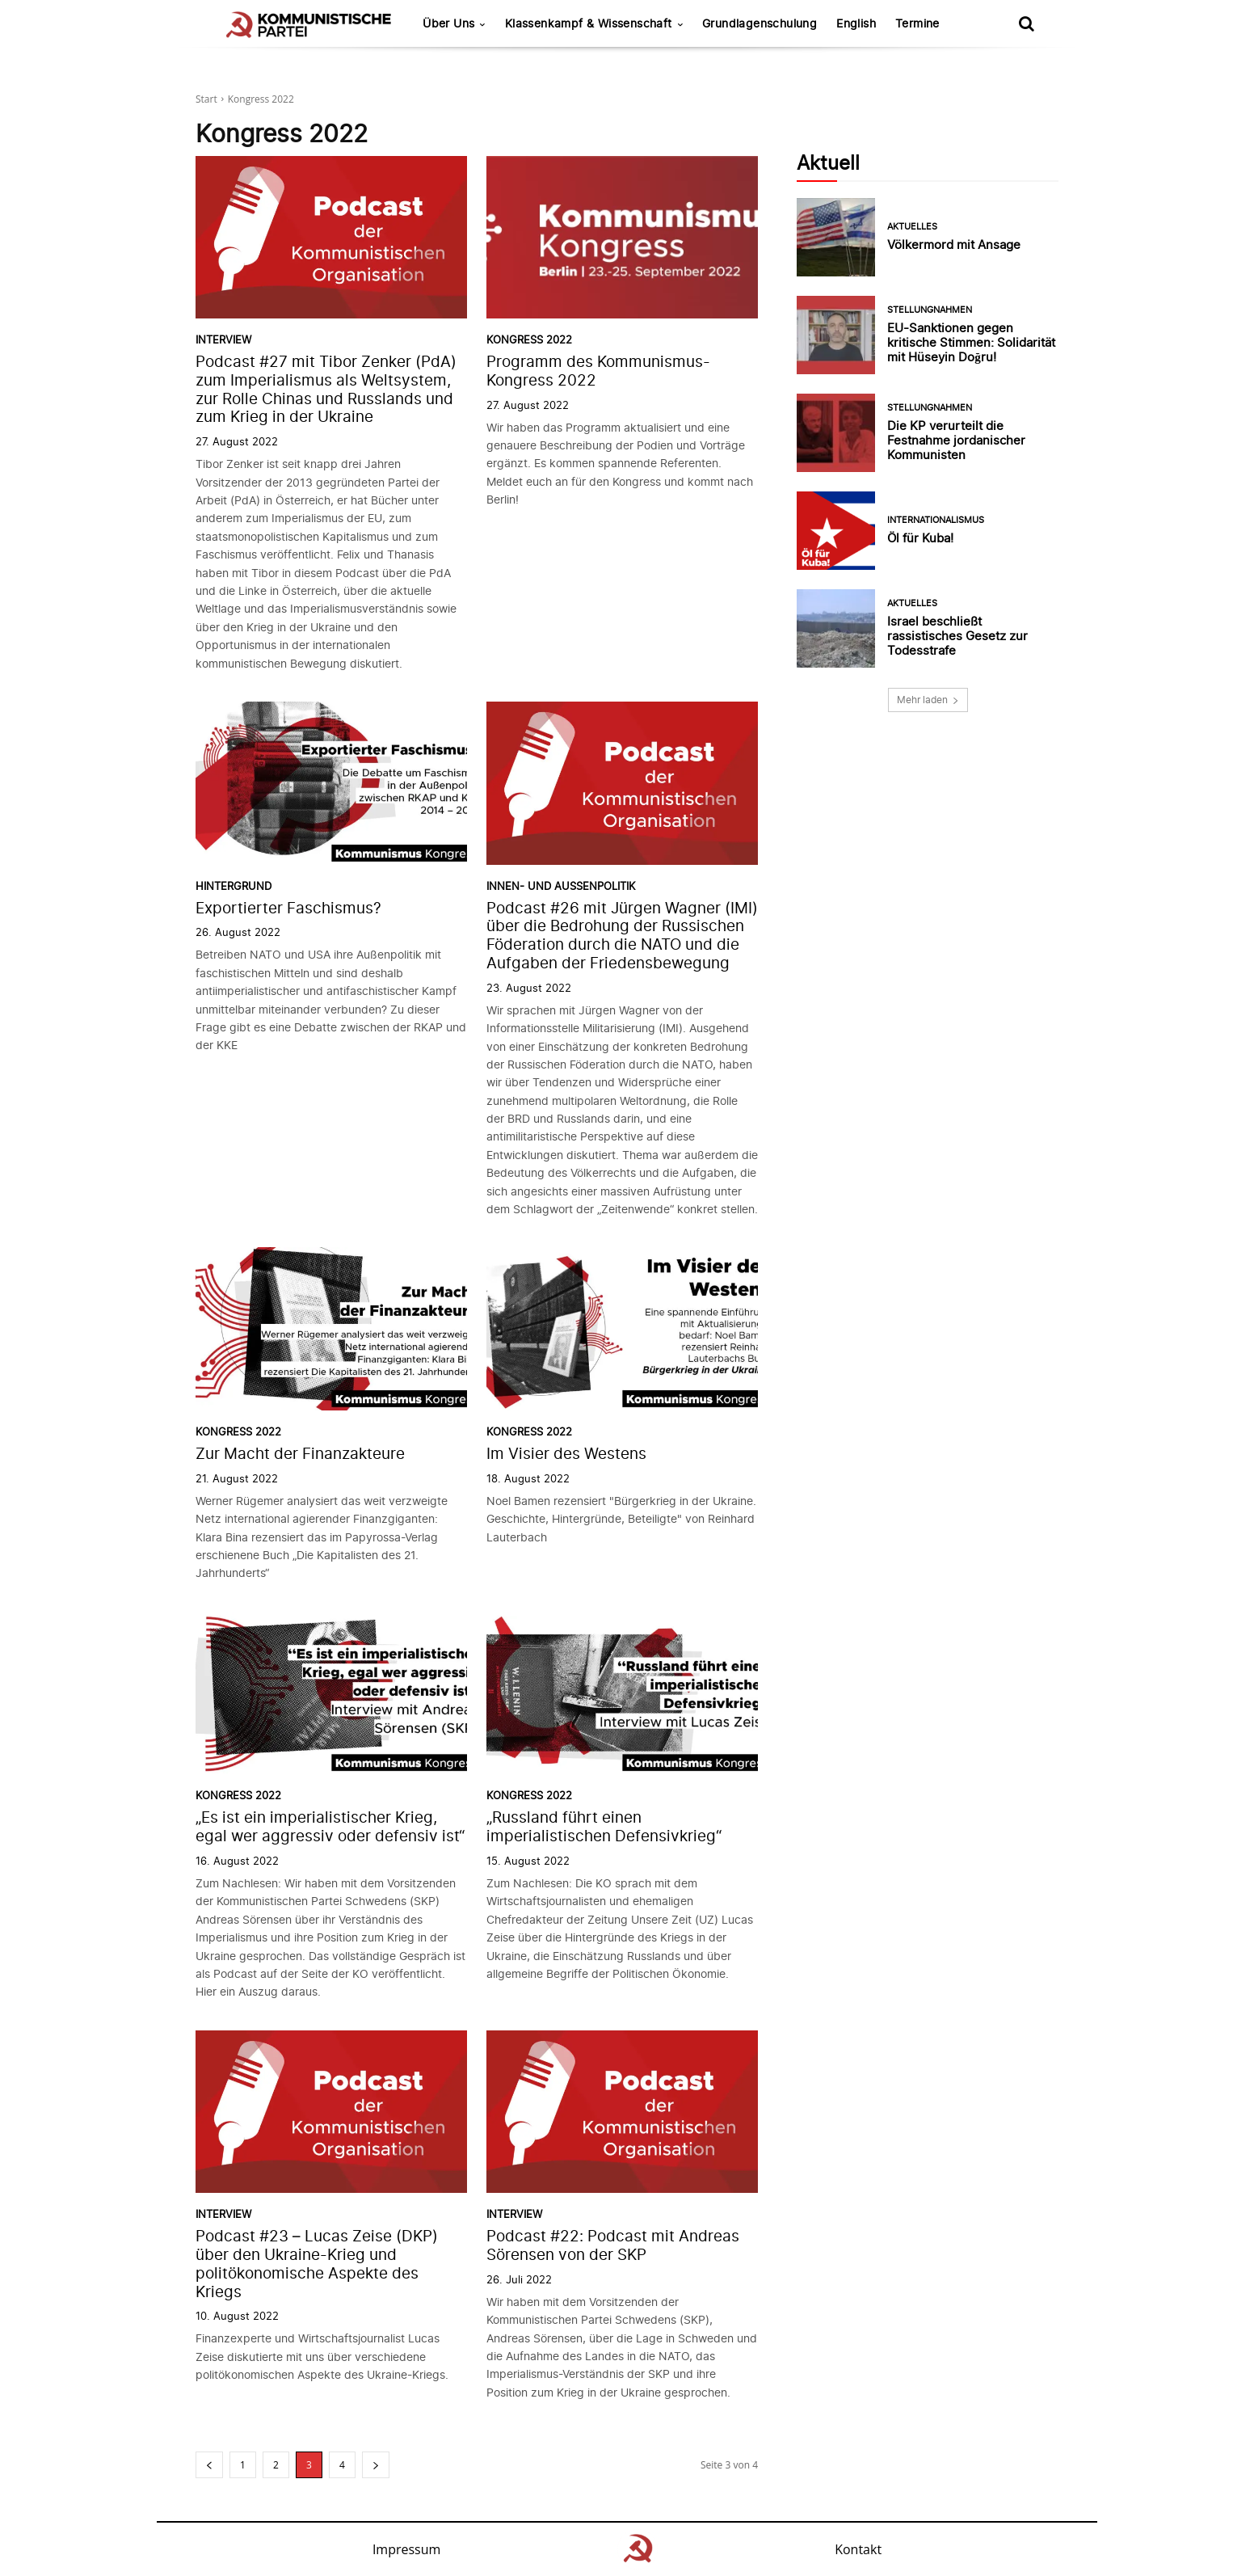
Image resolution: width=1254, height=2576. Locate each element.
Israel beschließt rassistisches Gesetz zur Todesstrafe (957, 635)
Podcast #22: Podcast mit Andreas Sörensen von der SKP (612, 2245)
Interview (223, 340)
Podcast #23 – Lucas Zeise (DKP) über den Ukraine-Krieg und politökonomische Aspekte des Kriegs (317, 2263)
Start (206, 99)
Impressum (406, 2549)
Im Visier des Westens (566, 1453)
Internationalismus (935, 520)
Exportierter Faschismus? (288, 908)
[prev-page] (209, 2465)
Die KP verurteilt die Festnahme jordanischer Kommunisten (956, 440)
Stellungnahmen (929, 310)
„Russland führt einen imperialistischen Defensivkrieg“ (604, 1826)
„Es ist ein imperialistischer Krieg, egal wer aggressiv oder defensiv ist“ (330, 1826)
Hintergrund (233, 886)
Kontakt (858, 2549)
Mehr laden (928, 700)
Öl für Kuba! (920, 538)
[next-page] (375, 2465)
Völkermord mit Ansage (953, 244)
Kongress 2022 (529, 340)
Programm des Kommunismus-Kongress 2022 (598, 371)
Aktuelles (912, 226)
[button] (1026, 23)
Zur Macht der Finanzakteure (300, 1453)
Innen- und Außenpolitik (560, 886)
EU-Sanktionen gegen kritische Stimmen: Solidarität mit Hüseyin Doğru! (971, 342)
